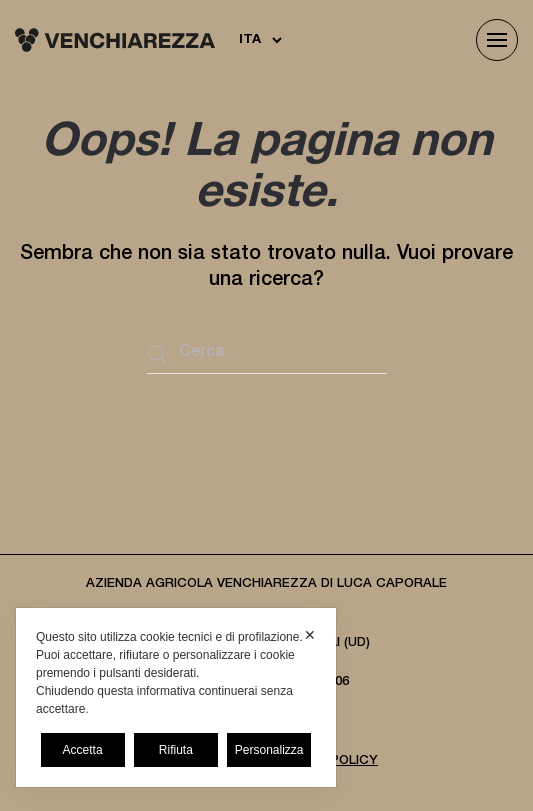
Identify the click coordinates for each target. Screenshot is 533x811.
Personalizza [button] (269, 750)
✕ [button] (310, 635)
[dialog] (176, 697)
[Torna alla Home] (115, 40)
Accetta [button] (83, 750)
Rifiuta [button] (176, 750)
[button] (497, 40)
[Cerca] (267, 354)
